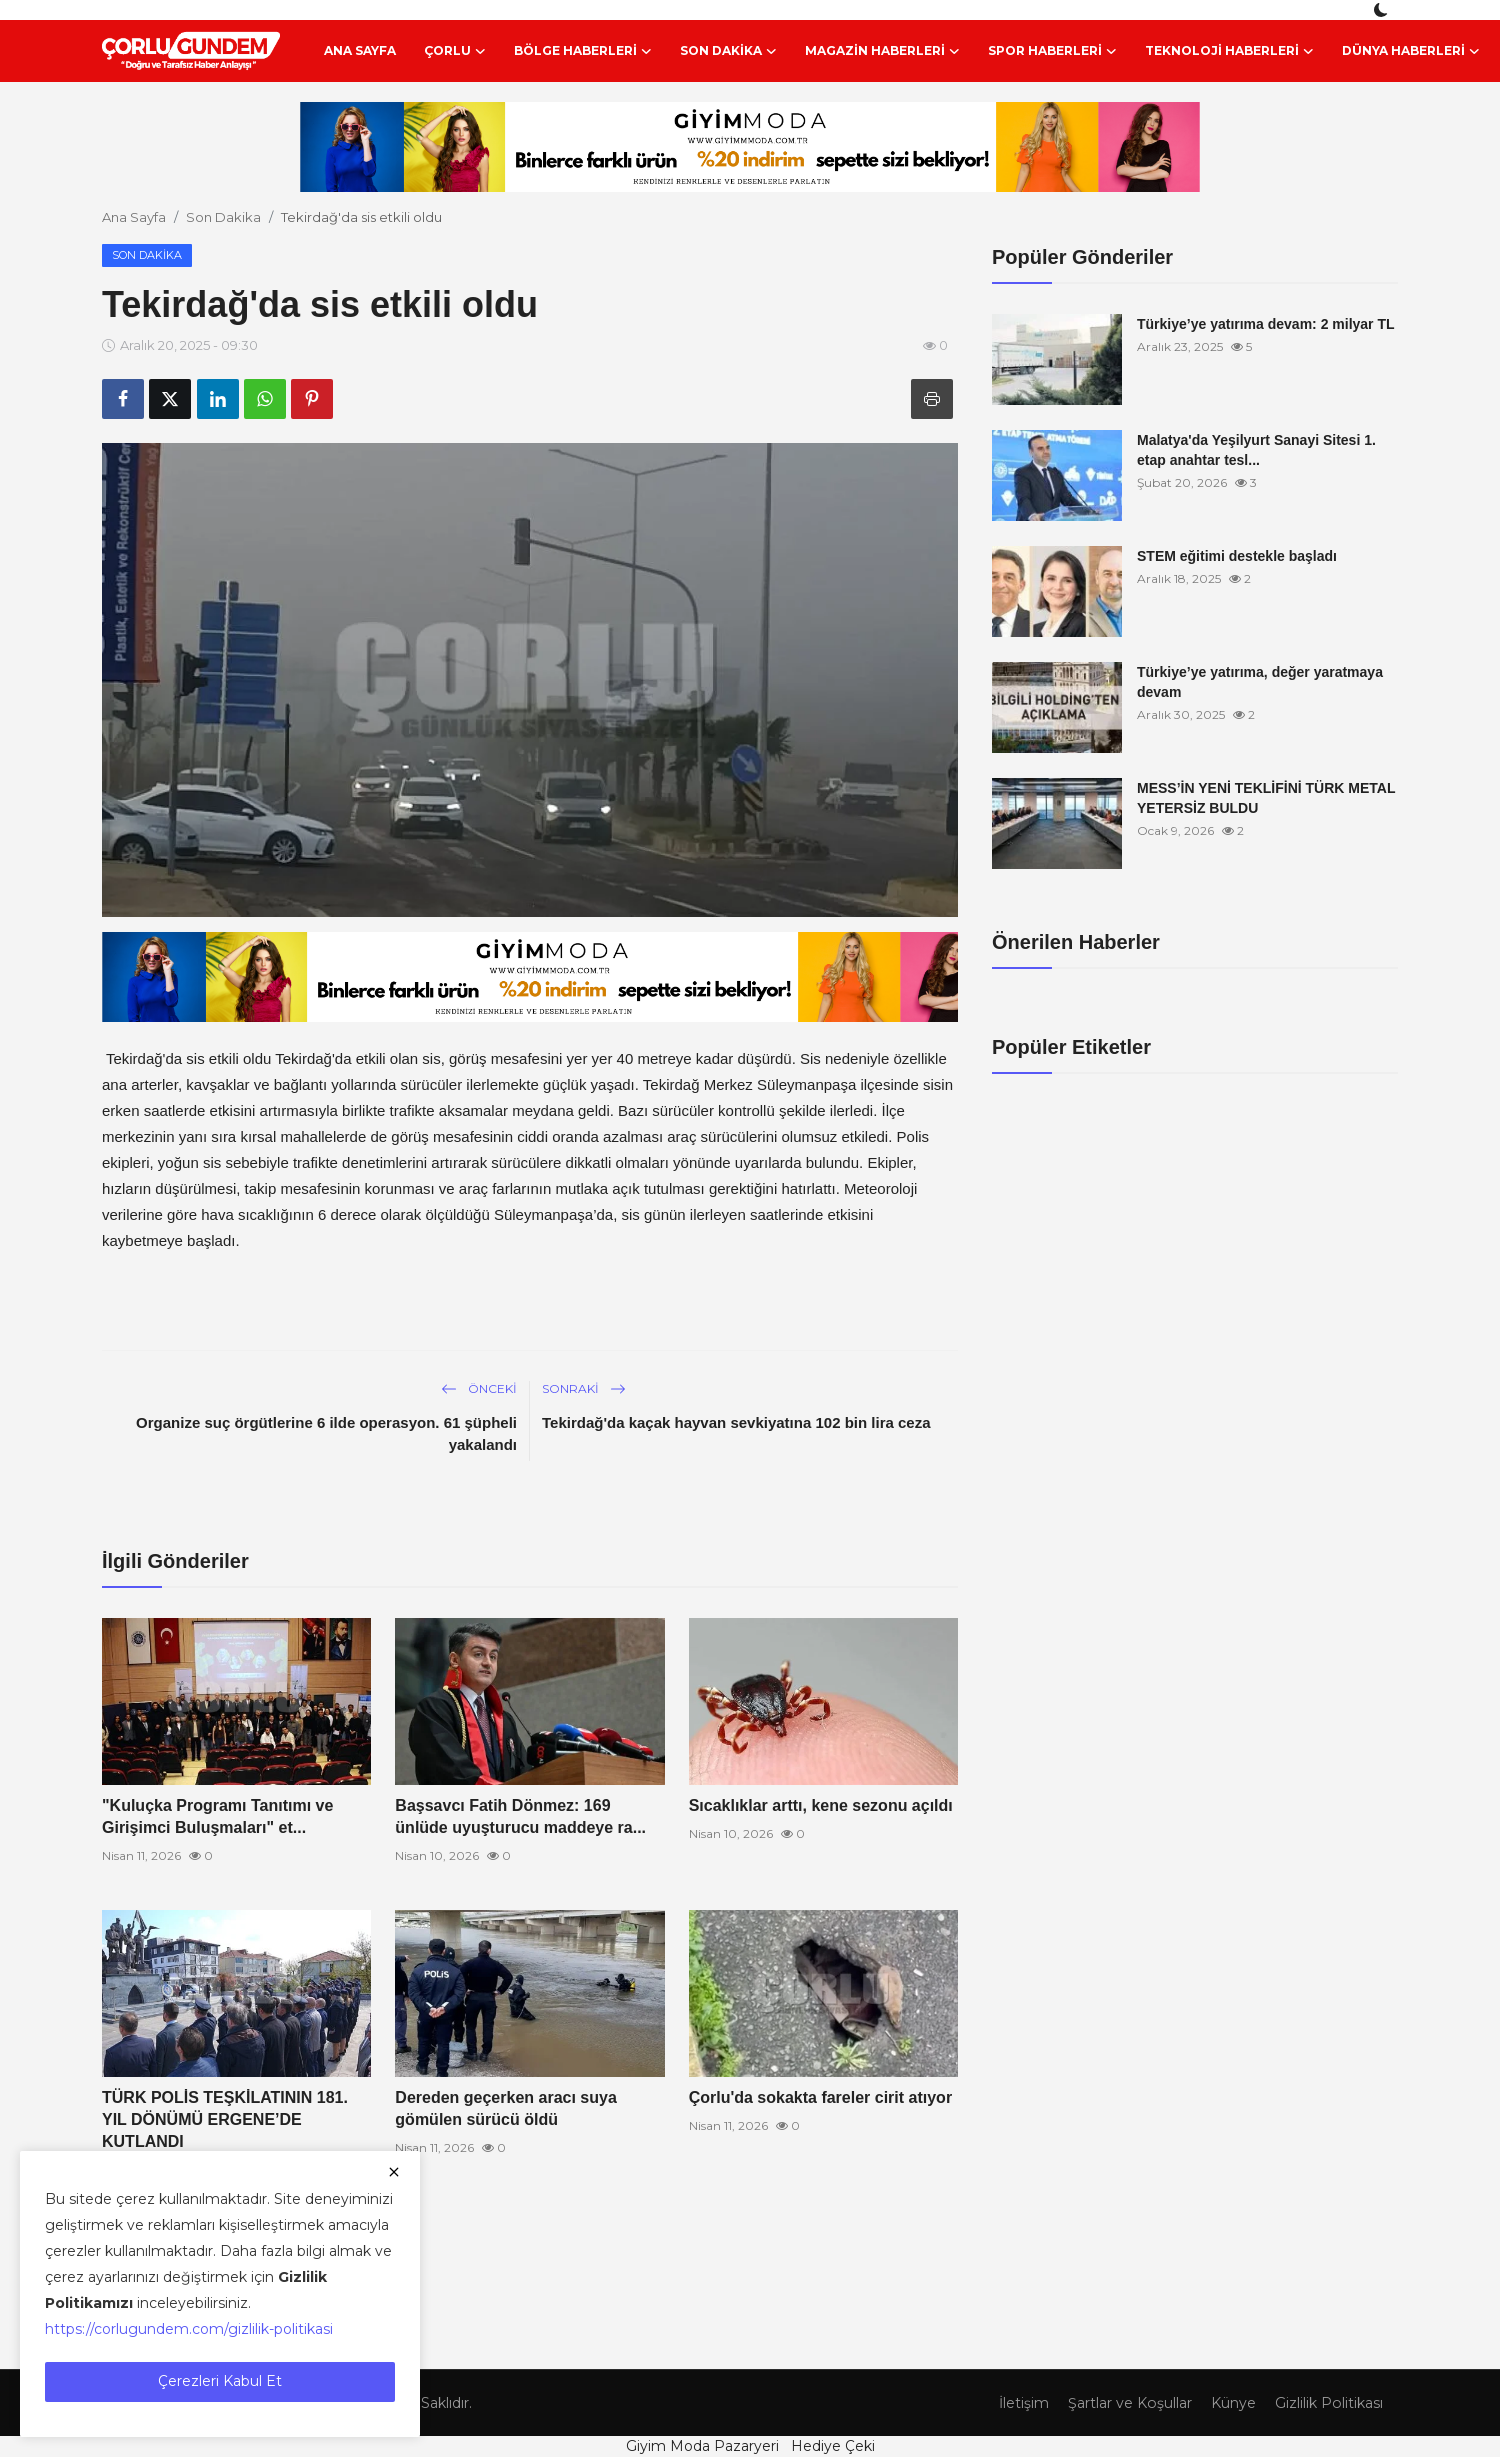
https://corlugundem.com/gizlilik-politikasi (189, 2329)
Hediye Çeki (833, 2446)
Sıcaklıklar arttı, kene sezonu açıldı (821, 1805)
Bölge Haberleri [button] (583, 51)
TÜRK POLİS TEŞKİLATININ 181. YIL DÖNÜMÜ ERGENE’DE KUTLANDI (225, 2119)
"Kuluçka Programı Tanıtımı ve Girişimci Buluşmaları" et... (217, 1816)
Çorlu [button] (455, 51)
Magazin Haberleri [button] (882, 51)
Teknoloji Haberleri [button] (1229, 51)
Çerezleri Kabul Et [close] (220, 2381)
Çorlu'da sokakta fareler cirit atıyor (820, 2097)
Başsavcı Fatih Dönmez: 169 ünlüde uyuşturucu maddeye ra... (520, 1816)
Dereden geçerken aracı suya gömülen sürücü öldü (505, 2108)
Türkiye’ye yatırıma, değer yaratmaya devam (1260, 682)
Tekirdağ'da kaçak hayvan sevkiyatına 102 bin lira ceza (736, 1422)
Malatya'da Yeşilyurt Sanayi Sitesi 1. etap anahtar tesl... (1256, 450)
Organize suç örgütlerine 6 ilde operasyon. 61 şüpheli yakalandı (326, 1433)
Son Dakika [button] (728, 51)
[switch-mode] (1383, 10)
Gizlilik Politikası (1323, 2402)
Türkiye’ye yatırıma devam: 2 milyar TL (1266, 324)
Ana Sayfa (360, 50)
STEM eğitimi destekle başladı (1237, 556)
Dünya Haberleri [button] (1411, 51)
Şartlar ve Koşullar (1108, 2402)
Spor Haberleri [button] (1052, 51)
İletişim (993, 2402)
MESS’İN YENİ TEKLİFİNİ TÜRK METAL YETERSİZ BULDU (1266, 798)
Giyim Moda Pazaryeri (702, 2446)
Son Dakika (223, 217)
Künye (1219, 2402)
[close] (394, 2172)
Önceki (479, 1388)
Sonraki (584, 1388)
